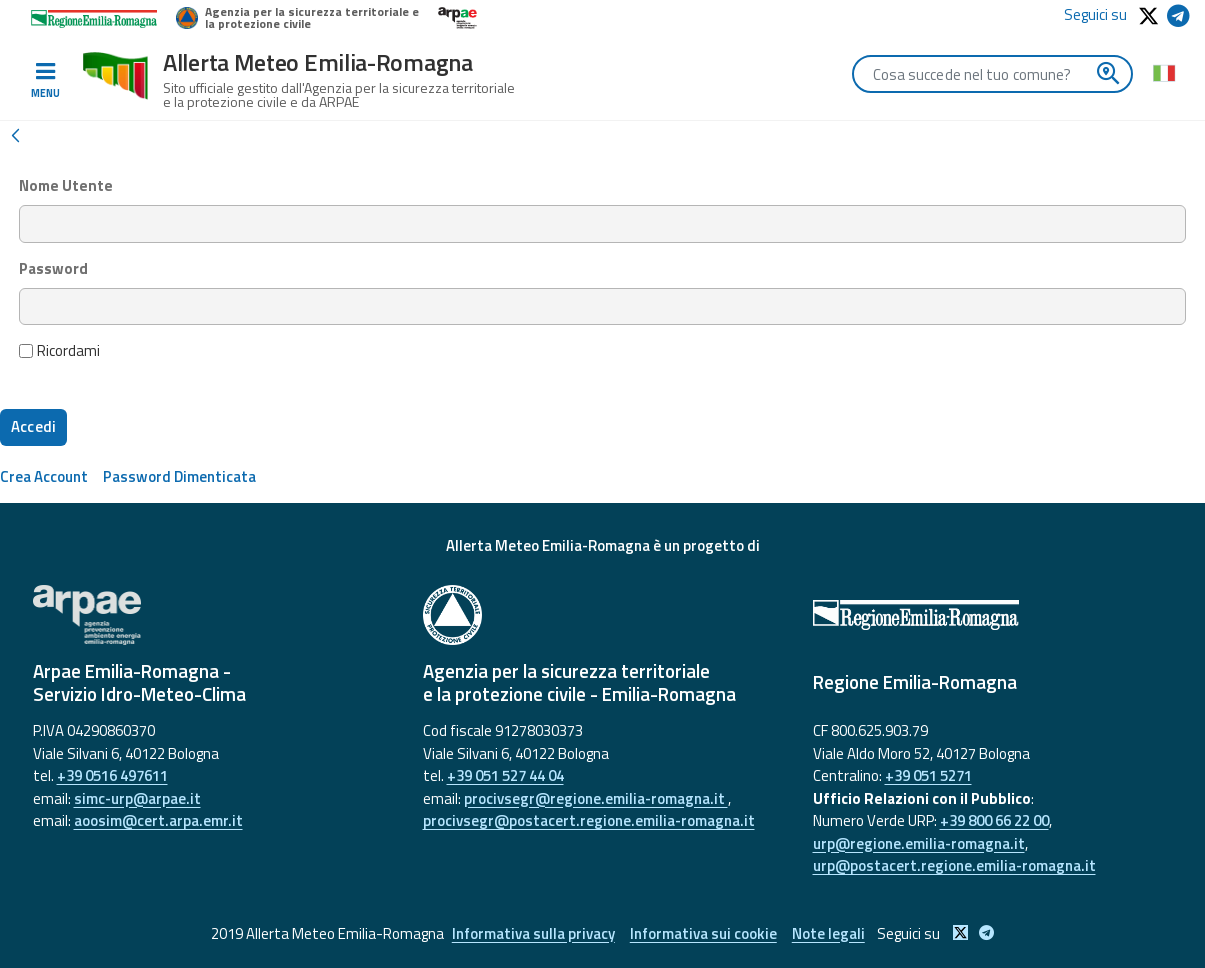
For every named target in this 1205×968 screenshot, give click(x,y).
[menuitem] (44, 476)
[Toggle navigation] (45, 81)
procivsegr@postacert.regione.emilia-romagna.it (589, 820)
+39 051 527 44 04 (505, 775)
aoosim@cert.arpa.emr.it (158, 820)
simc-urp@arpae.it (137, 798)
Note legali (828, 933)
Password (53, 269)
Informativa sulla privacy (533, 933)
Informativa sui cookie (703, 933)
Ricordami (60, 351)
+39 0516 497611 (112, 775)
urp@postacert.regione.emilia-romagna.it (954, 865)
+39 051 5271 (928, 775)
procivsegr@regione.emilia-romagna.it (596, 798)
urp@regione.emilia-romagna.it (919, 843)
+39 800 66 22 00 (994, 820)
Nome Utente (66, 186)
